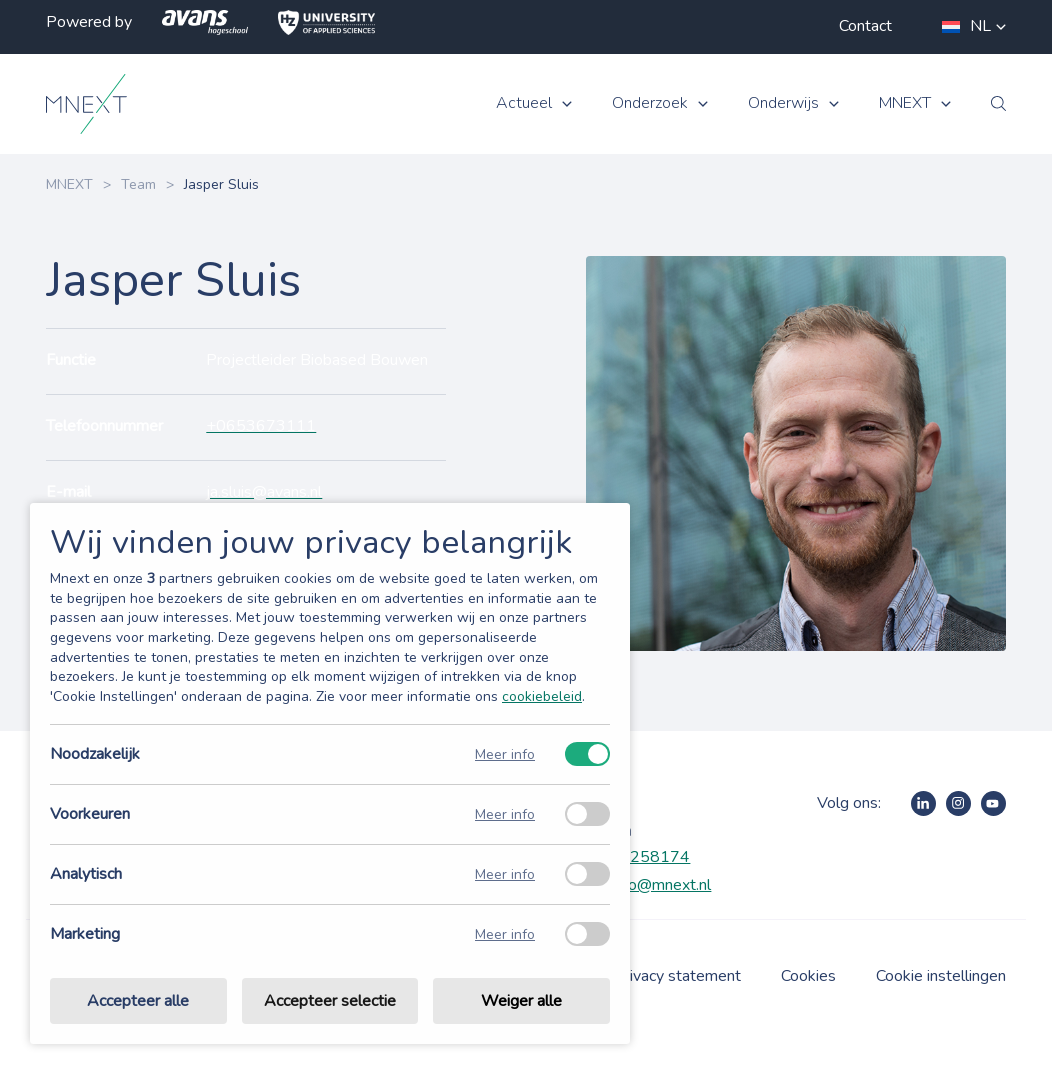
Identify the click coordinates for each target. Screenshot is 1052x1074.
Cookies (808, 976)
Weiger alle (521, 1001)
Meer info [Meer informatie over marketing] (505, 934)
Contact (865, 26)
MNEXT (905, 103)
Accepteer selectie (330, 1001)
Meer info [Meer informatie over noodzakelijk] (505, 754)
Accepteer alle (138, 1001)
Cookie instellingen (941, 976)
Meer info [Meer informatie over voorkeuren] (505, 814)
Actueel (524, 103)
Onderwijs (783, 103)
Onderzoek (650, 103)
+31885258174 (630, 857)
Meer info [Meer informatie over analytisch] (505, 874)
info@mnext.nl (661, 885)
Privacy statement (677, 976)
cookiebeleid (542, 696)
